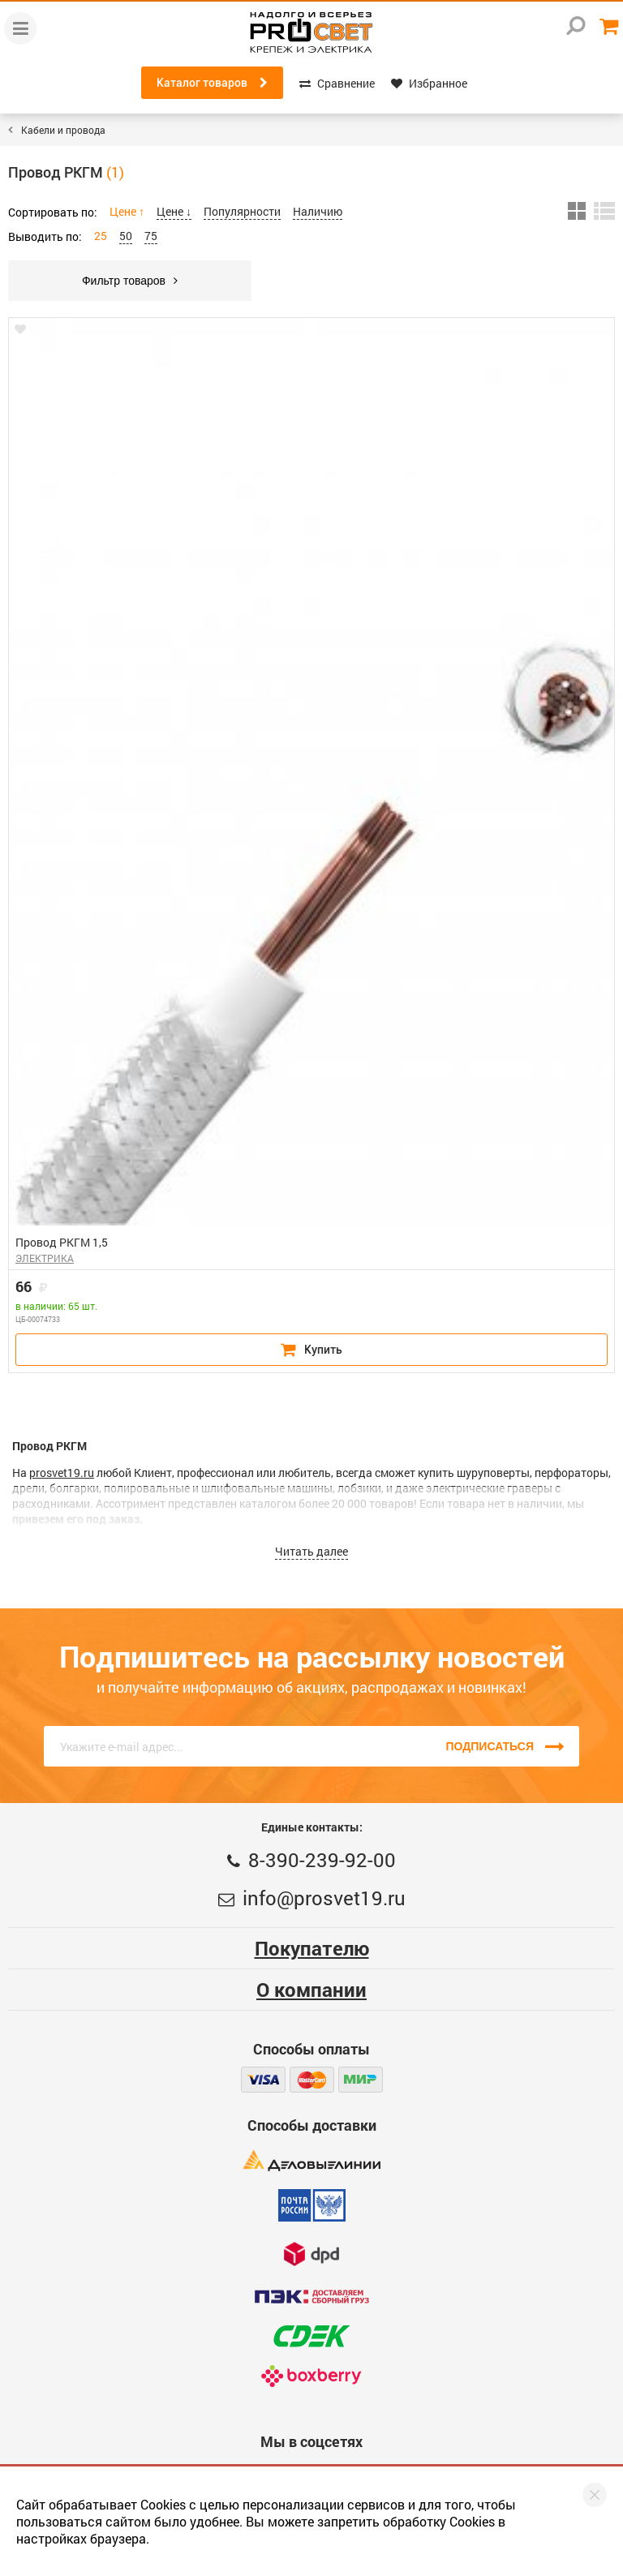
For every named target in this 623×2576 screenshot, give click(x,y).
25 (100, 235)
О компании (311, 1990)
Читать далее (311, 1551)
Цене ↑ (127, 211)
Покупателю (312, 1948)
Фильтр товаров (130, 280)
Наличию (317, 211)
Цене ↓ (174, 211)
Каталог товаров (212, 82)
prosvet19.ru (61, 1472)
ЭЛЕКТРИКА (44, 1258)
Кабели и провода (63, 129)
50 (125, 235)
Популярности (242, 211)
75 (150, 235)
